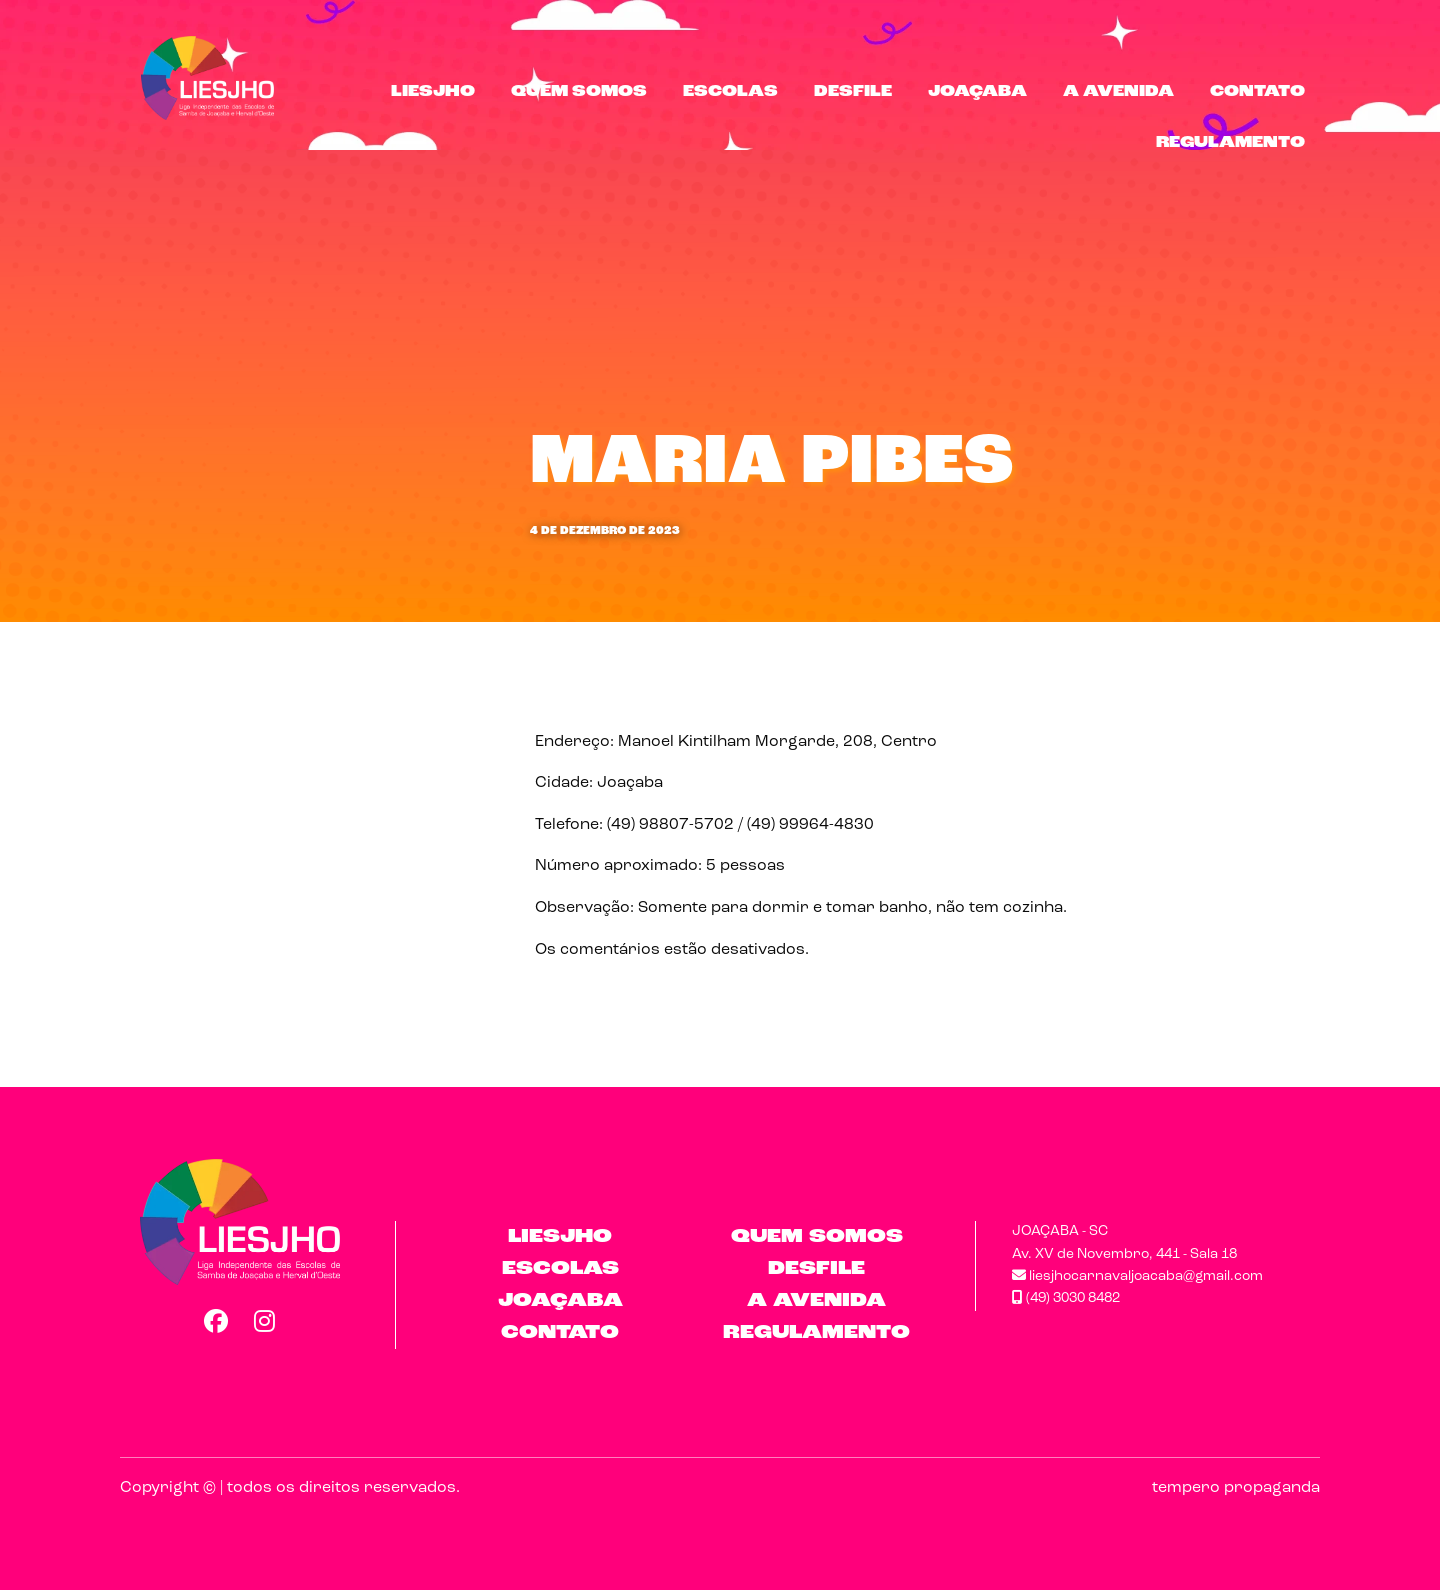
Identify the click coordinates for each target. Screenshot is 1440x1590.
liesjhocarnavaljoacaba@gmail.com (1137, 1276)
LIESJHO (433, 92)
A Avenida (1118, 92)
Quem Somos (579, 92)
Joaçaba (977, 92)
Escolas (730, 92)
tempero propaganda (1236, 1488)
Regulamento (1230, 143)
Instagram (265, 1321)
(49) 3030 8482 (1066, 1298)
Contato (1257, 92)
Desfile (853, 92)
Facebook (215, 1321)
